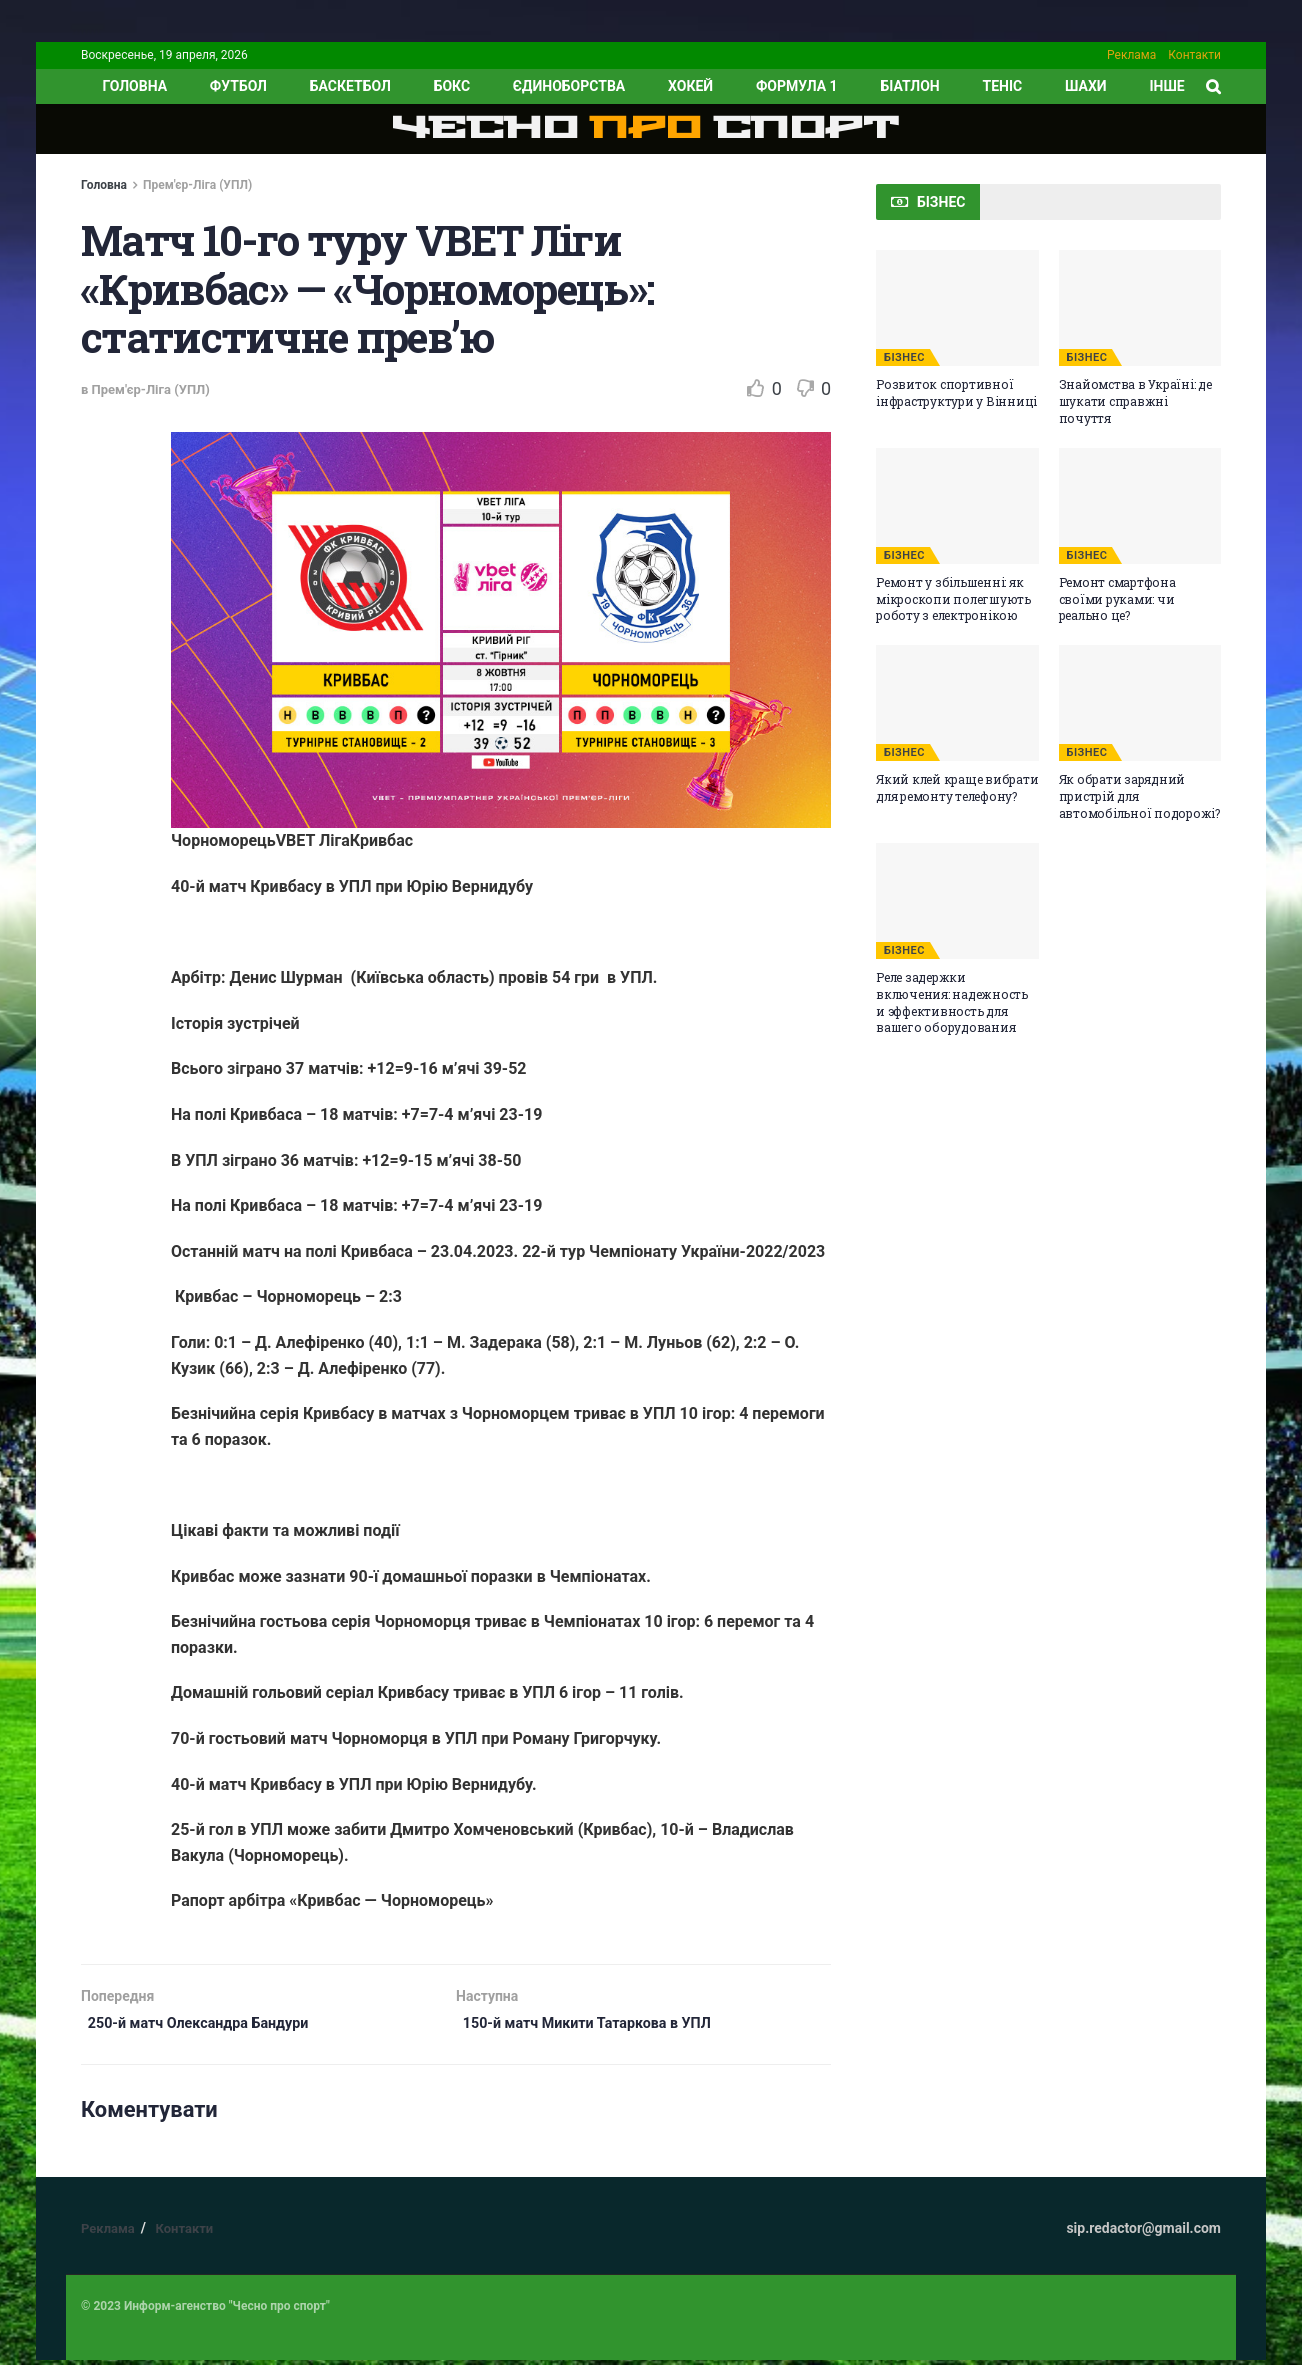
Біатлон (909, 86)
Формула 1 (797, 86)
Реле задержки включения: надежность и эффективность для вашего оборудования (952, 1002)
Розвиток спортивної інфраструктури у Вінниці (956, 392)
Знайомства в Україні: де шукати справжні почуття (1135, 401)
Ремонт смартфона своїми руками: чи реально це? (1117, 599)
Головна (104, 185)
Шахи (1086, 86)
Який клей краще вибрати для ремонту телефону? (957, 787)
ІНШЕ (1166, 86)
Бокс (452, 86)
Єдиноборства (569, 86)
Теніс (1003, 86)
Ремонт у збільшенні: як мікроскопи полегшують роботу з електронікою (953, 599)
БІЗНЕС (904, 357)
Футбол (238, 86)
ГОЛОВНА (134, 86)
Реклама (1131, 55)
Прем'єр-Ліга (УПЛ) (197, 185)
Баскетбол (350, 86)
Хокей (690, 86)
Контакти (1194, 55)
